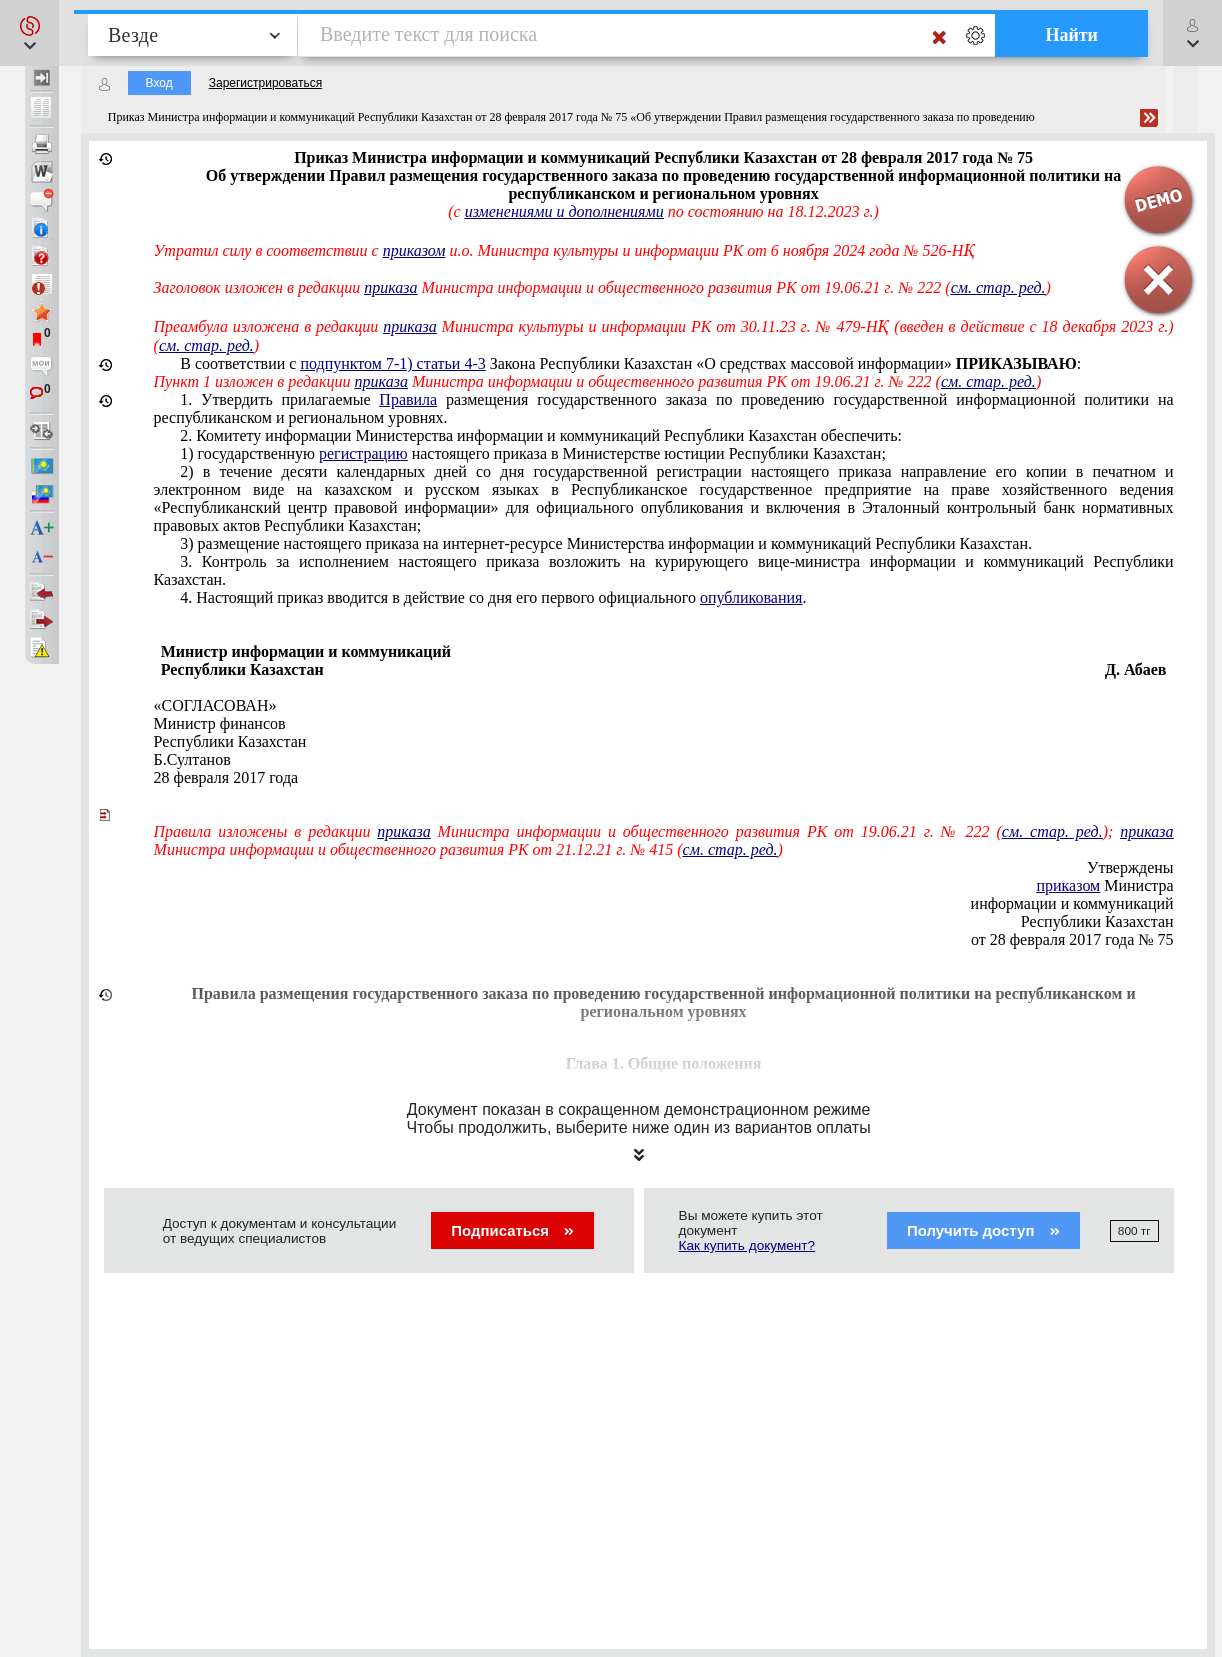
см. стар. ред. (206, 345)
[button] (29, 33)
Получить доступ (983, 1230)
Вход (159, 83)
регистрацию (363, 453)
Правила (408, 399)
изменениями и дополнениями (564, 211)
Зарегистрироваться (265, 83)
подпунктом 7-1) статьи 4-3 (392, 363)
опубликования (751, 597)
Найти (1071, 35)
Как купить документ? (747, 1245)
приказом (414, 250)
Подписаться (512, 1230)
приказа (390, 287)
